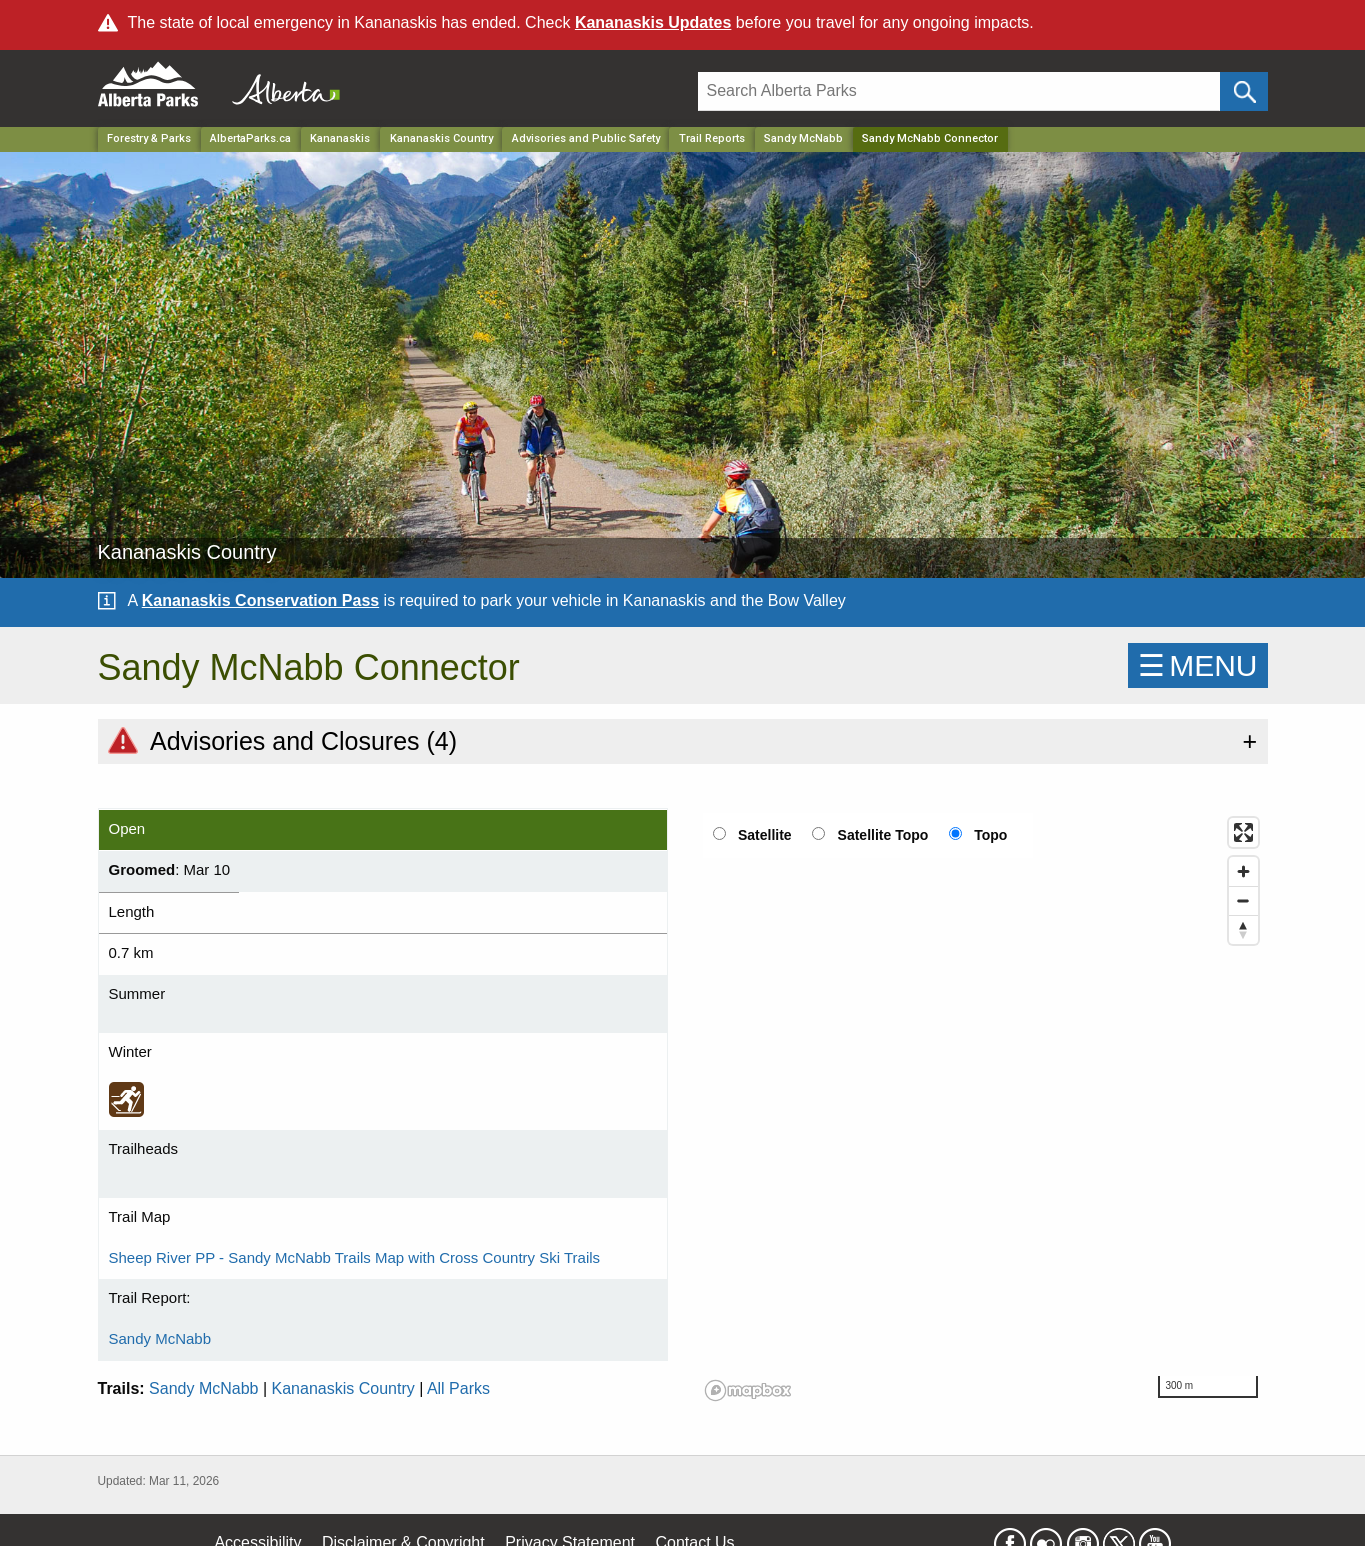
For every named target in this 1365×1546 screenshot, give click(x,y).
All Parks (458, 1388)
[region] (983, 1108)
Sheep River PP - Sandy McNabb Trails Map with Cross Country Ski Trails (355, 1257)
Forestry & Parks (149, 138)
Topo (990, 835)
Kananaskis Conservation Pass (260, 600)
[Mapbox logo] (748, 1390)
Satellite (765, 835)
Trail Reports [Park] (712, 138)
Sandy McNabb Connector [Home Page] (930, 138)
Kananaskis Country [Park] (441, 138)
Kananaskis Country (343, 1388)
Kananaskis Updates (653, 22)
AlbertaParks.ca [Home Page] (250, 138)
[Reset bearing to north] (1243, 929)
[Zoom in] (1243, 871)
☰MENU (1197, 665)
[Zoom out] (1243, 900)
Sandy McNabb (803, 138)
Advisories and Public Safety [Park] (586, 138)
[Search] (959, 91)
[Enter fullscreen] (1243, 832)
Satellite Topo (883, 835)
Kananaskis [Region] (340, 138)
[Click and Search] (1243, 91)
